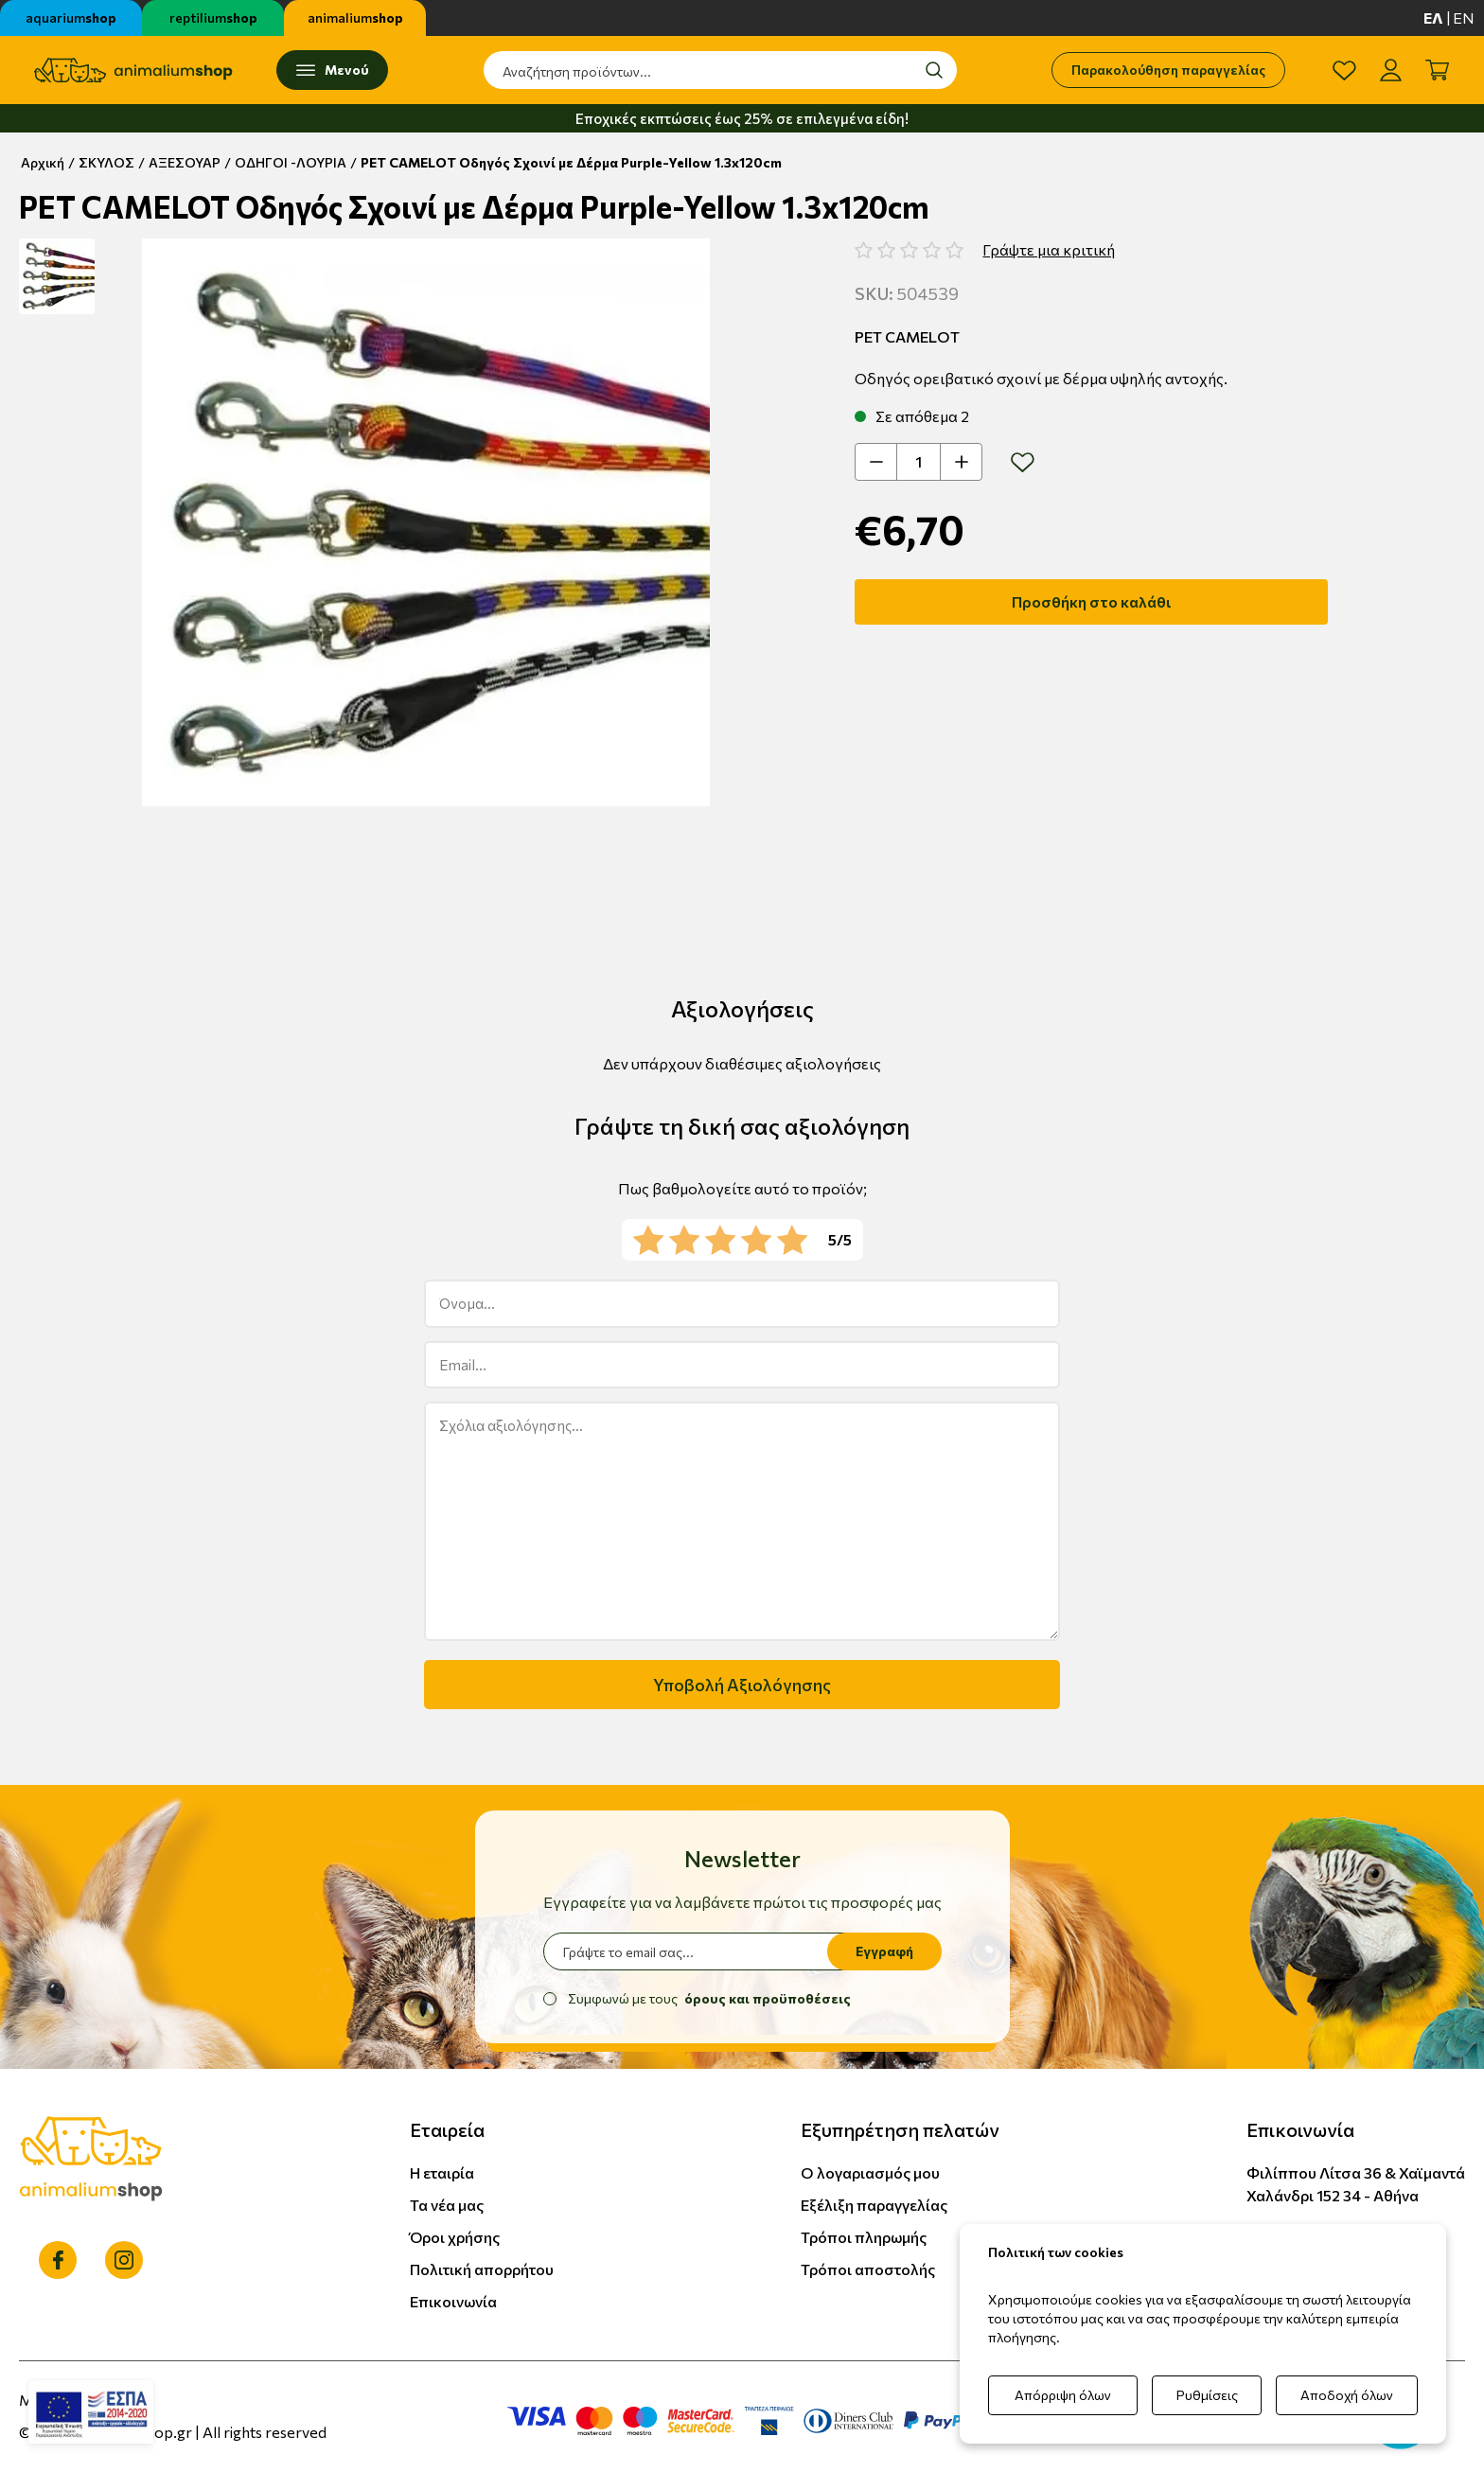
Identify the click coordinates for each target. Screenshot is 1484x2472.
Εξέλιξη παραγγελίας (874, 2205)
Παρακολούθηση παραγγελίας (1168, 70)
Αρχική (42, 162)
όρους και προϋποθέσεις (767, 1998)
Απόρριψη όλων (1063, 2395)
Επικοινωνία (453, 2301)
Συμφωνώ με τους (709, 1998)
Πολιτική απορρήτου (482, 2269)
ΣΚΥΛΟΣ (106, 162)
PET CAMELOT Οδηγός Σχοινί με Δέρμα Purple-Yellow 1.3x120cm (571, 162)
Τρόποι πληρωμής (864, 2237)
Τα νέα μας (447, 2205)
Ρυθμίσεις (1207, 2395)
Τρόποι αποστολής (868, 2269)
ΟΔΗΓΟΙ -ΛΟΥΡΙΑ (290, 162)
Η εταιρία (442, 2172)
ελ (1433, 17)
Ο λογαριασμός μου (870, 2172)
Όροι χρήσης (455, 2237)
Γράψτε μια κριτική (1048, 249)
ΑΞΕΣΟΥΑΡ (185, 162)
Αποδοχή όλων (1346, 2395)
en (1464, 17)
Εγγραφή (884, 1951)
